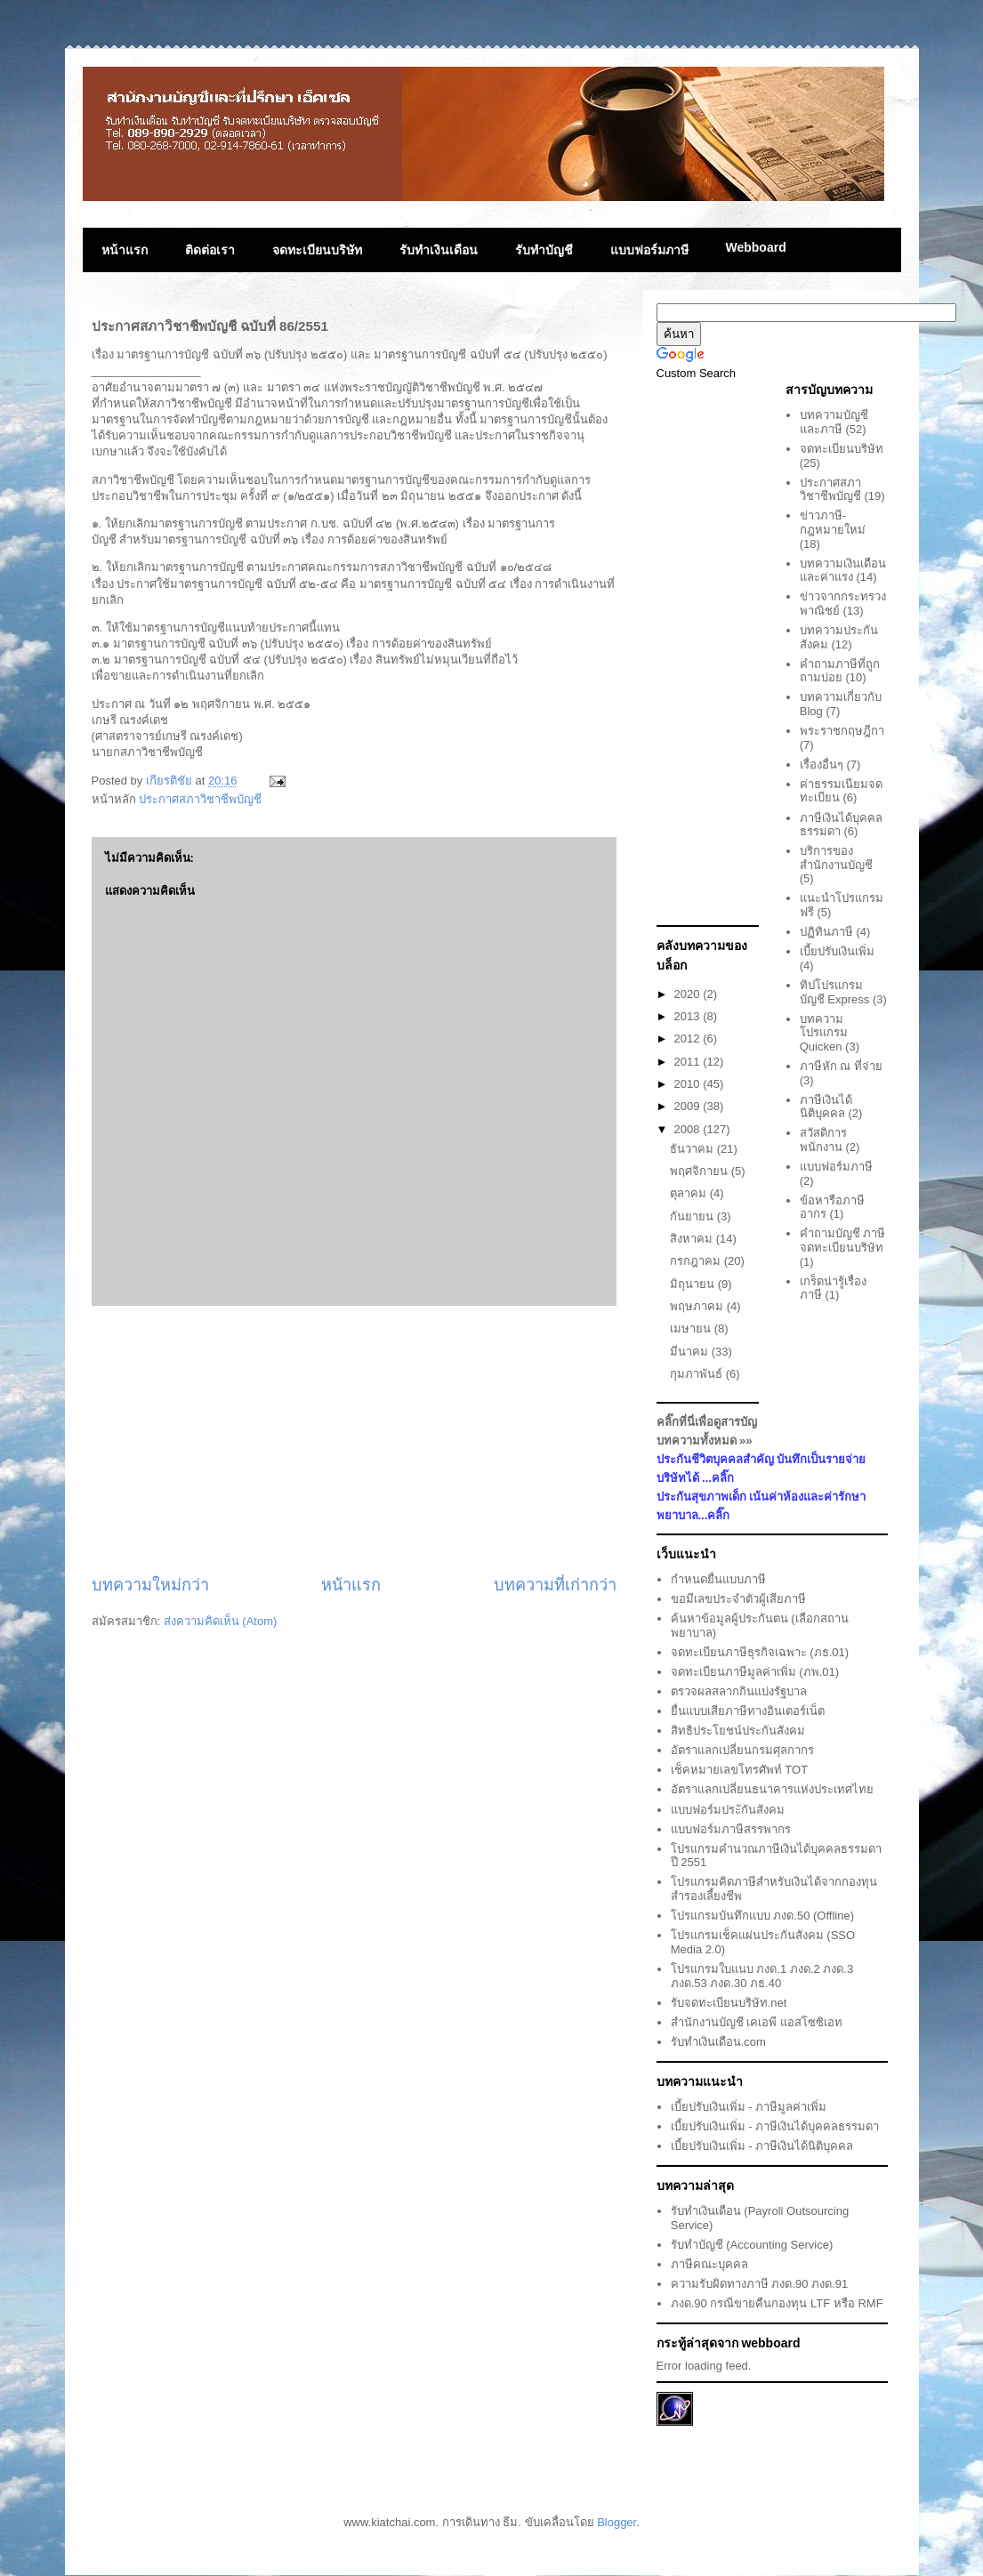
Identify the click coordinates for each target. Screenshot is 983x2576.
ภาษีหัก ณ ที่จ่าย (841, 1066)
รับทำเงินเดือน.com (718, 2042)
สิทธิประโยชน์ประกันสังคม (738, 1730)
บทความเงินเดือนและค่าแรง (843, 570)
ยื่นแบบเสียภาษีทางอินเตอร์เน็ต (748, 1711)
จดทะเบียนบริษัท (317, 250)
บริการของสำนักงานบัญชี (836, 858)
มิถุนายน (694, 1284)
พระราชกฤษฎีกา (842, 730)
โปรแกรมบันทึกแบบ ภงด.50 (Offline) (762, 1915)
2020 (689, 994)
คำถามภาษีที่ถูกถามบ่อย (840, 671)
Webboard (756, 247)
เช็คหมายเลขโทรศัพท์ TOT (739, 1769)
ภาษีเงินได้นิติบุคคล (826, 1107)
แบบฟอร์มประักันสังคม (728, 1809)
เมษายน (692, 1328)
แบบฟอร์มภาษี (649, 250)
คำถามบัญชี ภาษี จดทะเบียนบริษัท (843, 1240)
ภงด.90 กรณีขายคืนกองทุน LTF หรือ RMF (777, 2303)
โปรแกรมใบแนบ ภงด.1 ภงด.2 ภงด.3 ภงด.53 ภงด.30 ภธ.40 (762, 1976)
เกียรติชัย (171, 780)
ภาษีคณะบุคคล (709, 2264)
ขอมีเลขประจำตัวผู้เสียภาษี (738, 1599)
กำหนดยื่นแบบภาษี (718, 1579)
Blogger (616, 2522)
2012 (689, 1038)
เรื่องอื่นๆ (821, 764)
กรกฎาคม (697, 1261)
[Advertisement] (354, 1440)
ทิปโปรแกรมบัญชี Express (835, 992)
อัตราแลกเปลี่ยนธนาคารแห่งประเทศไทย (772, 1789)
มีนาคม (691, 1351)
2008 (689, 1129)
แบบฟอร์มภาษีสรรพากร (731, 1829)
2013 (689, 1016)
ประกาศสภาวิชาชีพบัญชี (200, 799)
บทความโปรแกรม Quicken (824, 1032)
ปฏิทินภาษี (826, 931)
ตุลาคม (690, 1193)
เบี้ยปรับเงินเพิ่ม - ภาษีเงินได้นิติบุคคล (762, 2146)
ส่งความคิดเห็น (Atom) (221, 1621)
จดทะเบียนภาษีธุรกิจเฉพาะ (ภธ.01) (760, 1652)
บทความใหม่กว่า (150, 1585)
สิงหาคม (693, 1238)
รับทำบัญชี (544, 250)
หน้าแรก (124, 250)
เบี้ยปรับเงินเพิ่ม (837, 951)
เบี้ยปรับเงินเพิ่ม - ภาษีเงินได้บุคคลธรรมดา (775, 2126)
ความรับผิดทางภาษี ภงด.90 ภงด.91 (759, 2283)
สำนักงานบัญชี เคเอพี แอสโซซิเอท (756, 2022)
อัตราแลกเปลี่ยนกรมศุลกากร (742, 1750)
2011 (689, 1061)
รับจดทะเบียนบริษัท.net (729, 2002)
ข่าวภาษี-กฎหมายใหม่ (833, 522)
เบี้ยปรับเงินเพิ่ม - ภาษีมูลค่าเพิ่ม (749, 2106)
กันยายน (693, 1216)
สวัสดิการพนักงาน (823, 1140)
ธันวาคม (693, 1148)
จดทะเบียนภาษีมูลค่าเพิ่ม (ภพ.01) (755, 1671)
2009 (689, 1106)
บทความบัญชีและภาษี (834, 422)
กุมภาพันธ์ (698, 1374)
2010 (689, 1084)
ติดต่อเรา (210, 250)
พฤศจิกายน (700, 1171)
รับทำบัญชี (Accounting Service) (752, 2244)
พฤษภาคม (698, 1306)
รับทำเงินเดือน (438, 250)
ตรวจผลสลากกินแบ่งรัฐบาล (739, 1691)
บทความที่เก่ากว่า (555, 1585)
